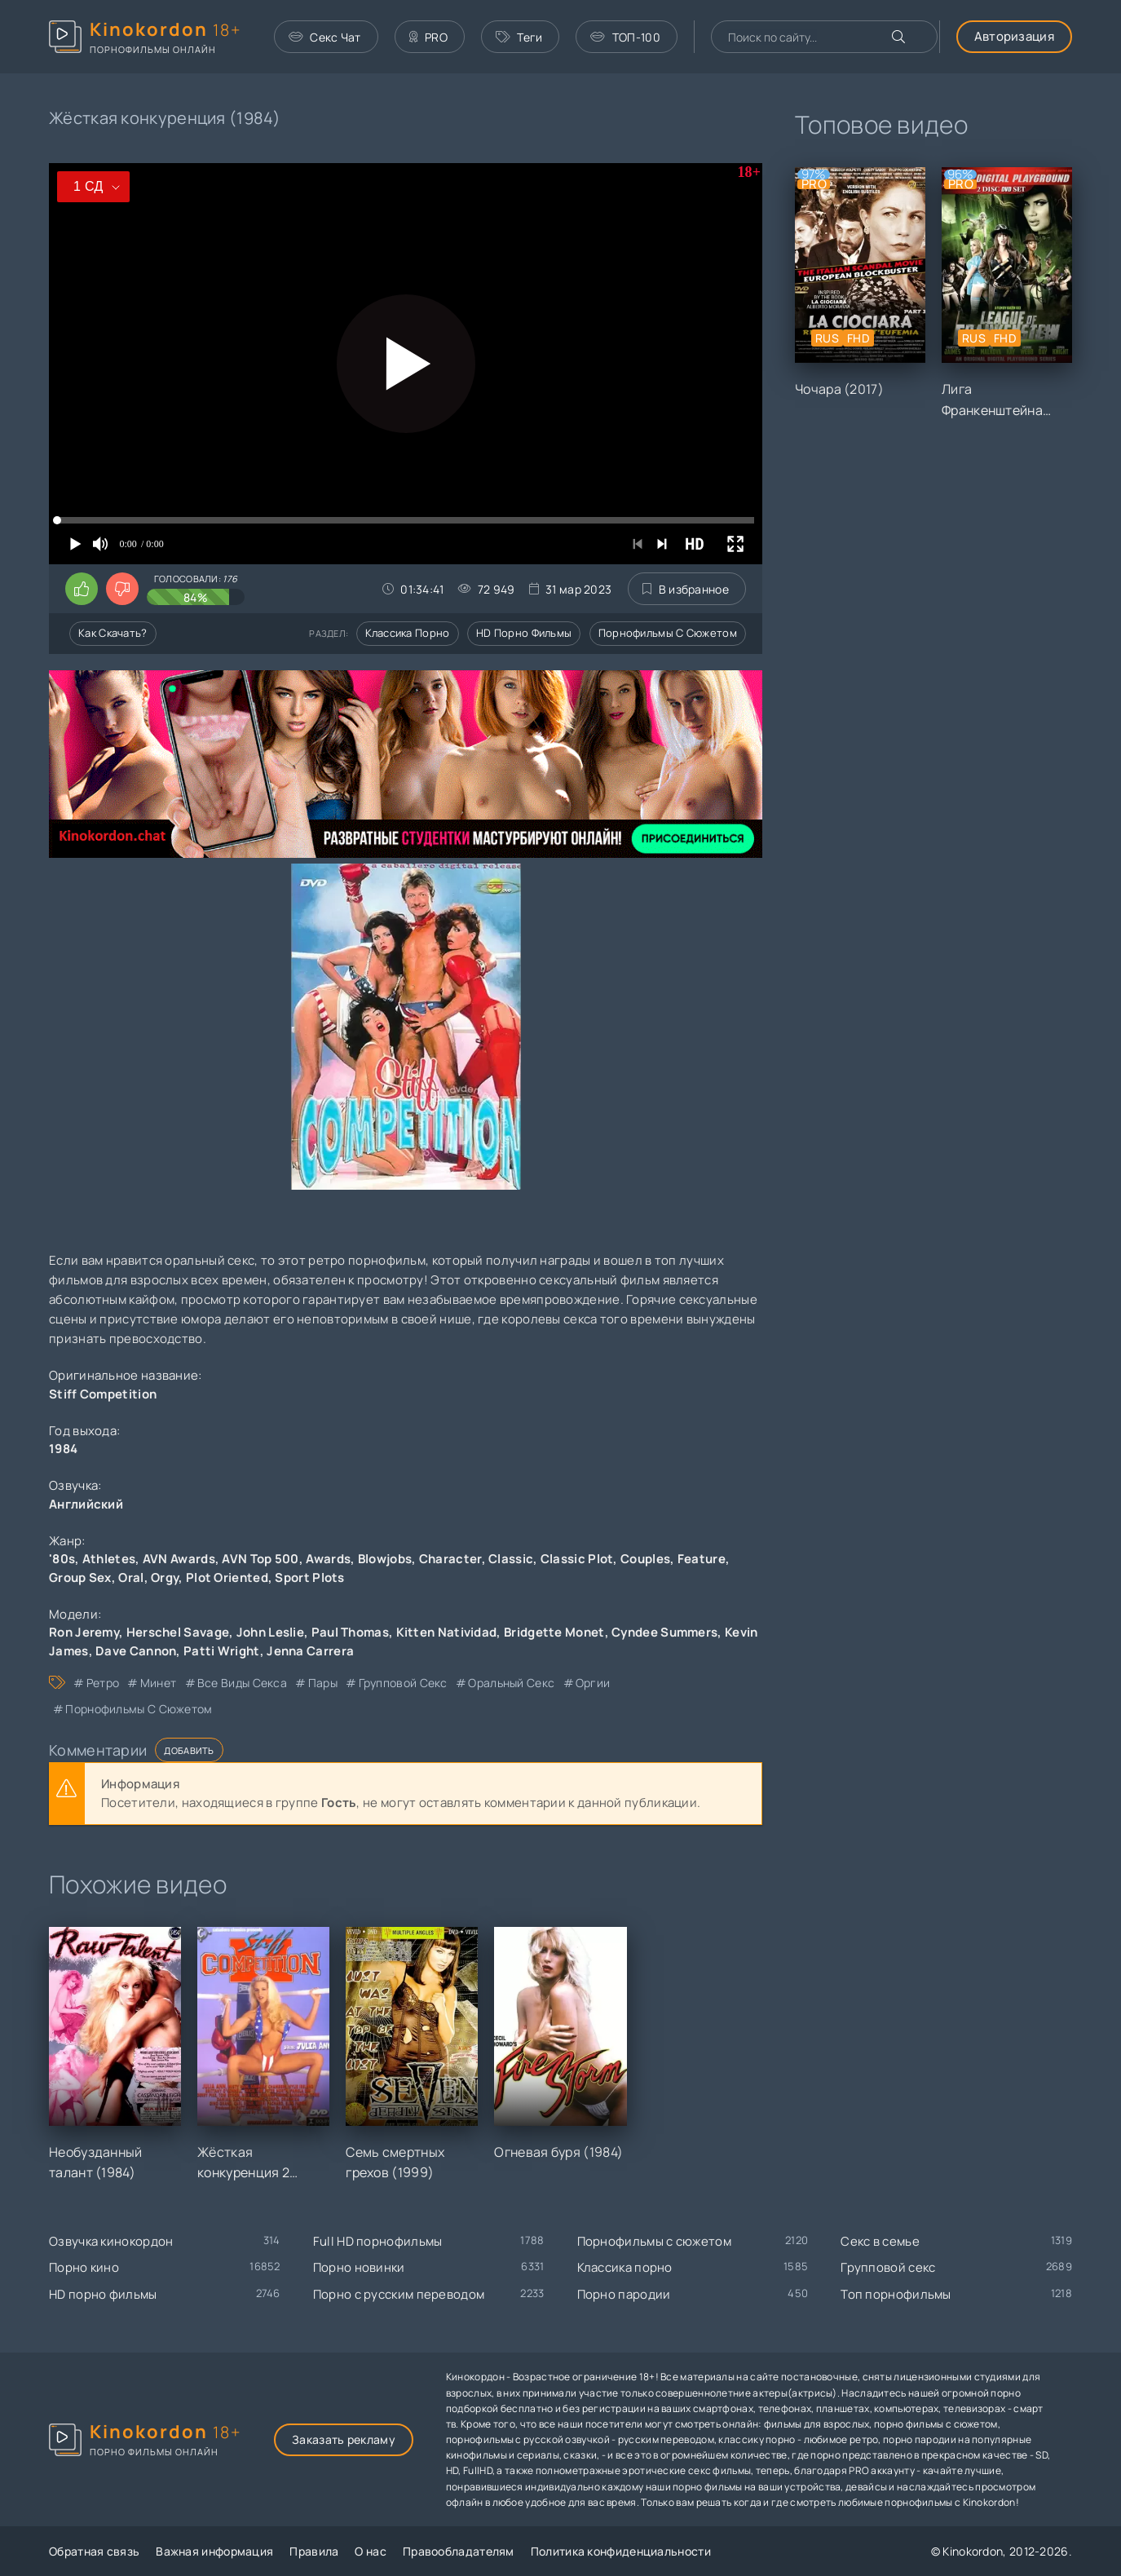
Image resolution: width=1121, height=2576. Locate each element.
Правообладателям (458, 2551)
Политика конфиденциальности (621, 2551)
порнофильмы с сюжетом (138, 1709)
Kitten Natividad (446, 1632)
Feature (701, 1558)
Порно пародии (624, 2294)
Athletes (108, 1558)
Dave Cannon (135, 1650)
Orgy (165, 1577)
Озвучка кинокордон (111, 2241)
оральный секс (511, 1682)
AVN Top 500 (260, 1558)
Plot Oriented (227, 1577)
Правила (313, 2551)
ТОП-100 (625, 37)
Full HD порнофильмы (378, 2241)
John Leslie (270, 1632)
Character (450, 1558)
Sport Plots (309, 1577)
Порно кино (84, 2267)
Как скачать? (113, 632)
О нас (370, 2551)
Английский (86, 1504)
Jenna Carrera (310, 1650)
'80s (62, 1558)
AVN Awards (179, 1558)
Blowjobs (385, 1558)
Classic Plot (577, 1558)
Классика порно (407, 632)
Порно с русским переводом (399, 2294)
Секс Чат (325, 37)
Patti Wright (221, 1650)
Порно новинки (359, 2267)
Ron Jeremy (84, 1632)
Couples (645, 1558)
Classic (510, 1558)
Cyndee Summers (664, 1632)
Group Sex (80, 1577)
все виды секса (242, 1682)
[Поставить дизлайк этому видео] (122, 588)
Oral (130, 1577)
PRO (428, 37)
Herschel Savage (178, 1632)
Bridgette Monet (554, 1632)
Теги (519, 37)
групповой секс (403, 1682)
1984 (63, 1448)
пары (323, 1682)
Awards (328, 1558)
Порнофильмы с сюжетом (667, 632)
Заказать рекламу (343, 2439)
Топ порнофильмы (896, 2294)
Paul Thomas (350, 1632)
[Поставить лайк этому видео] (81, 588)
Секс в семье (880, 2241)
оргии (593, 1682)
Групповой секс (888, 2267)
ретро (103, 1682)
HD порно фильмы (524, 632)
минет (158, 1682)
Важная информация (214, 2551)
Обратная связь (94, 2551)
